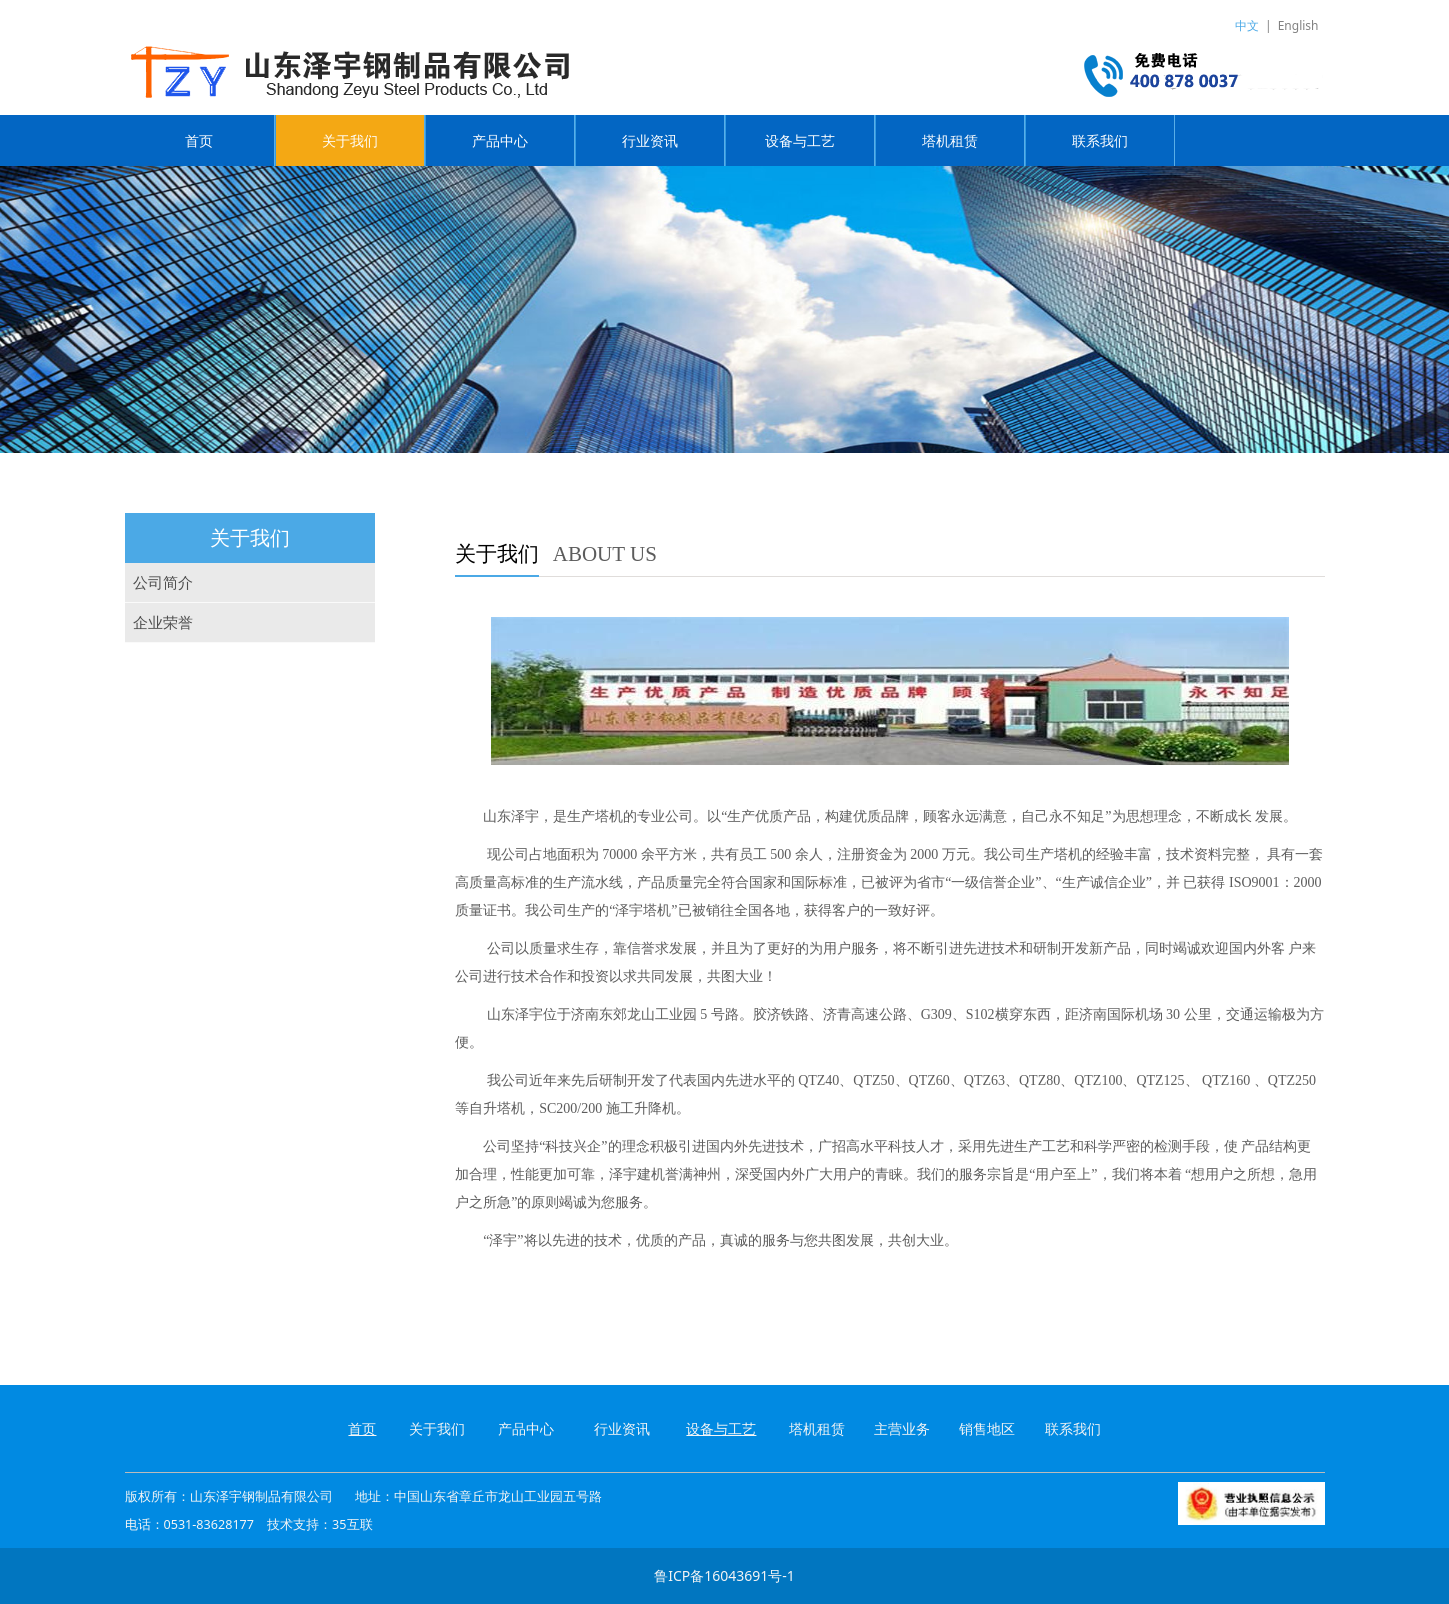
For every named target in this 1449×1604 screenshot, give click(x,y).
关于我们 (350, 140)
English (1298, 25)
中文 (1247, 25)
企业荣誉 (163, 622)
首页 (199, 140)
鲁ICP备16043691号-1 (724, 1575)
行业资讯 (650, 140)
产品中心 (500, 140)
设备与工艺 (800, 140)
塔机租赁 (950, 140)
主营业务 (902, 1428)
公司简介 (163, 582)
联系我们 (1100, 140)
